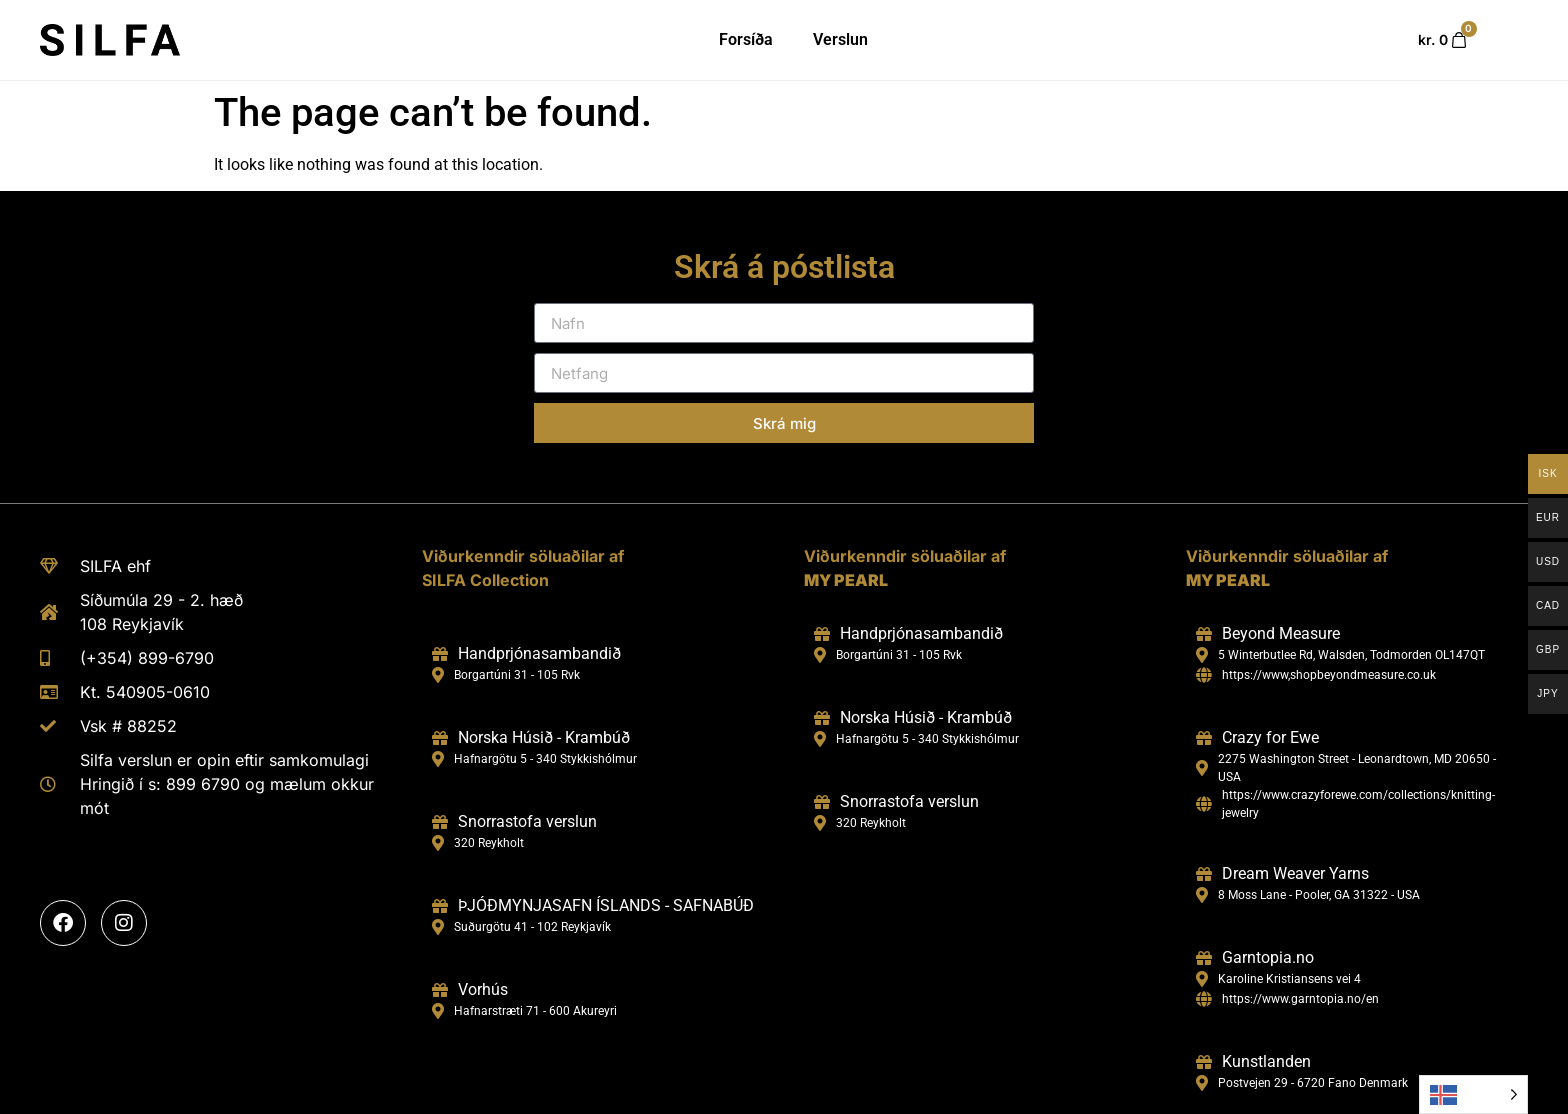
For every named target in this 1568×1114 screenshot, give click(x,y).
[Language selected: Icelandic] (1473, 1094)
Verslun (840, 39)
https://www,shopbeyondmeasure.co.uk (1329, 675)
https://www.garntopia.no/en (1300, 999)
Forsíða (746, 39)
